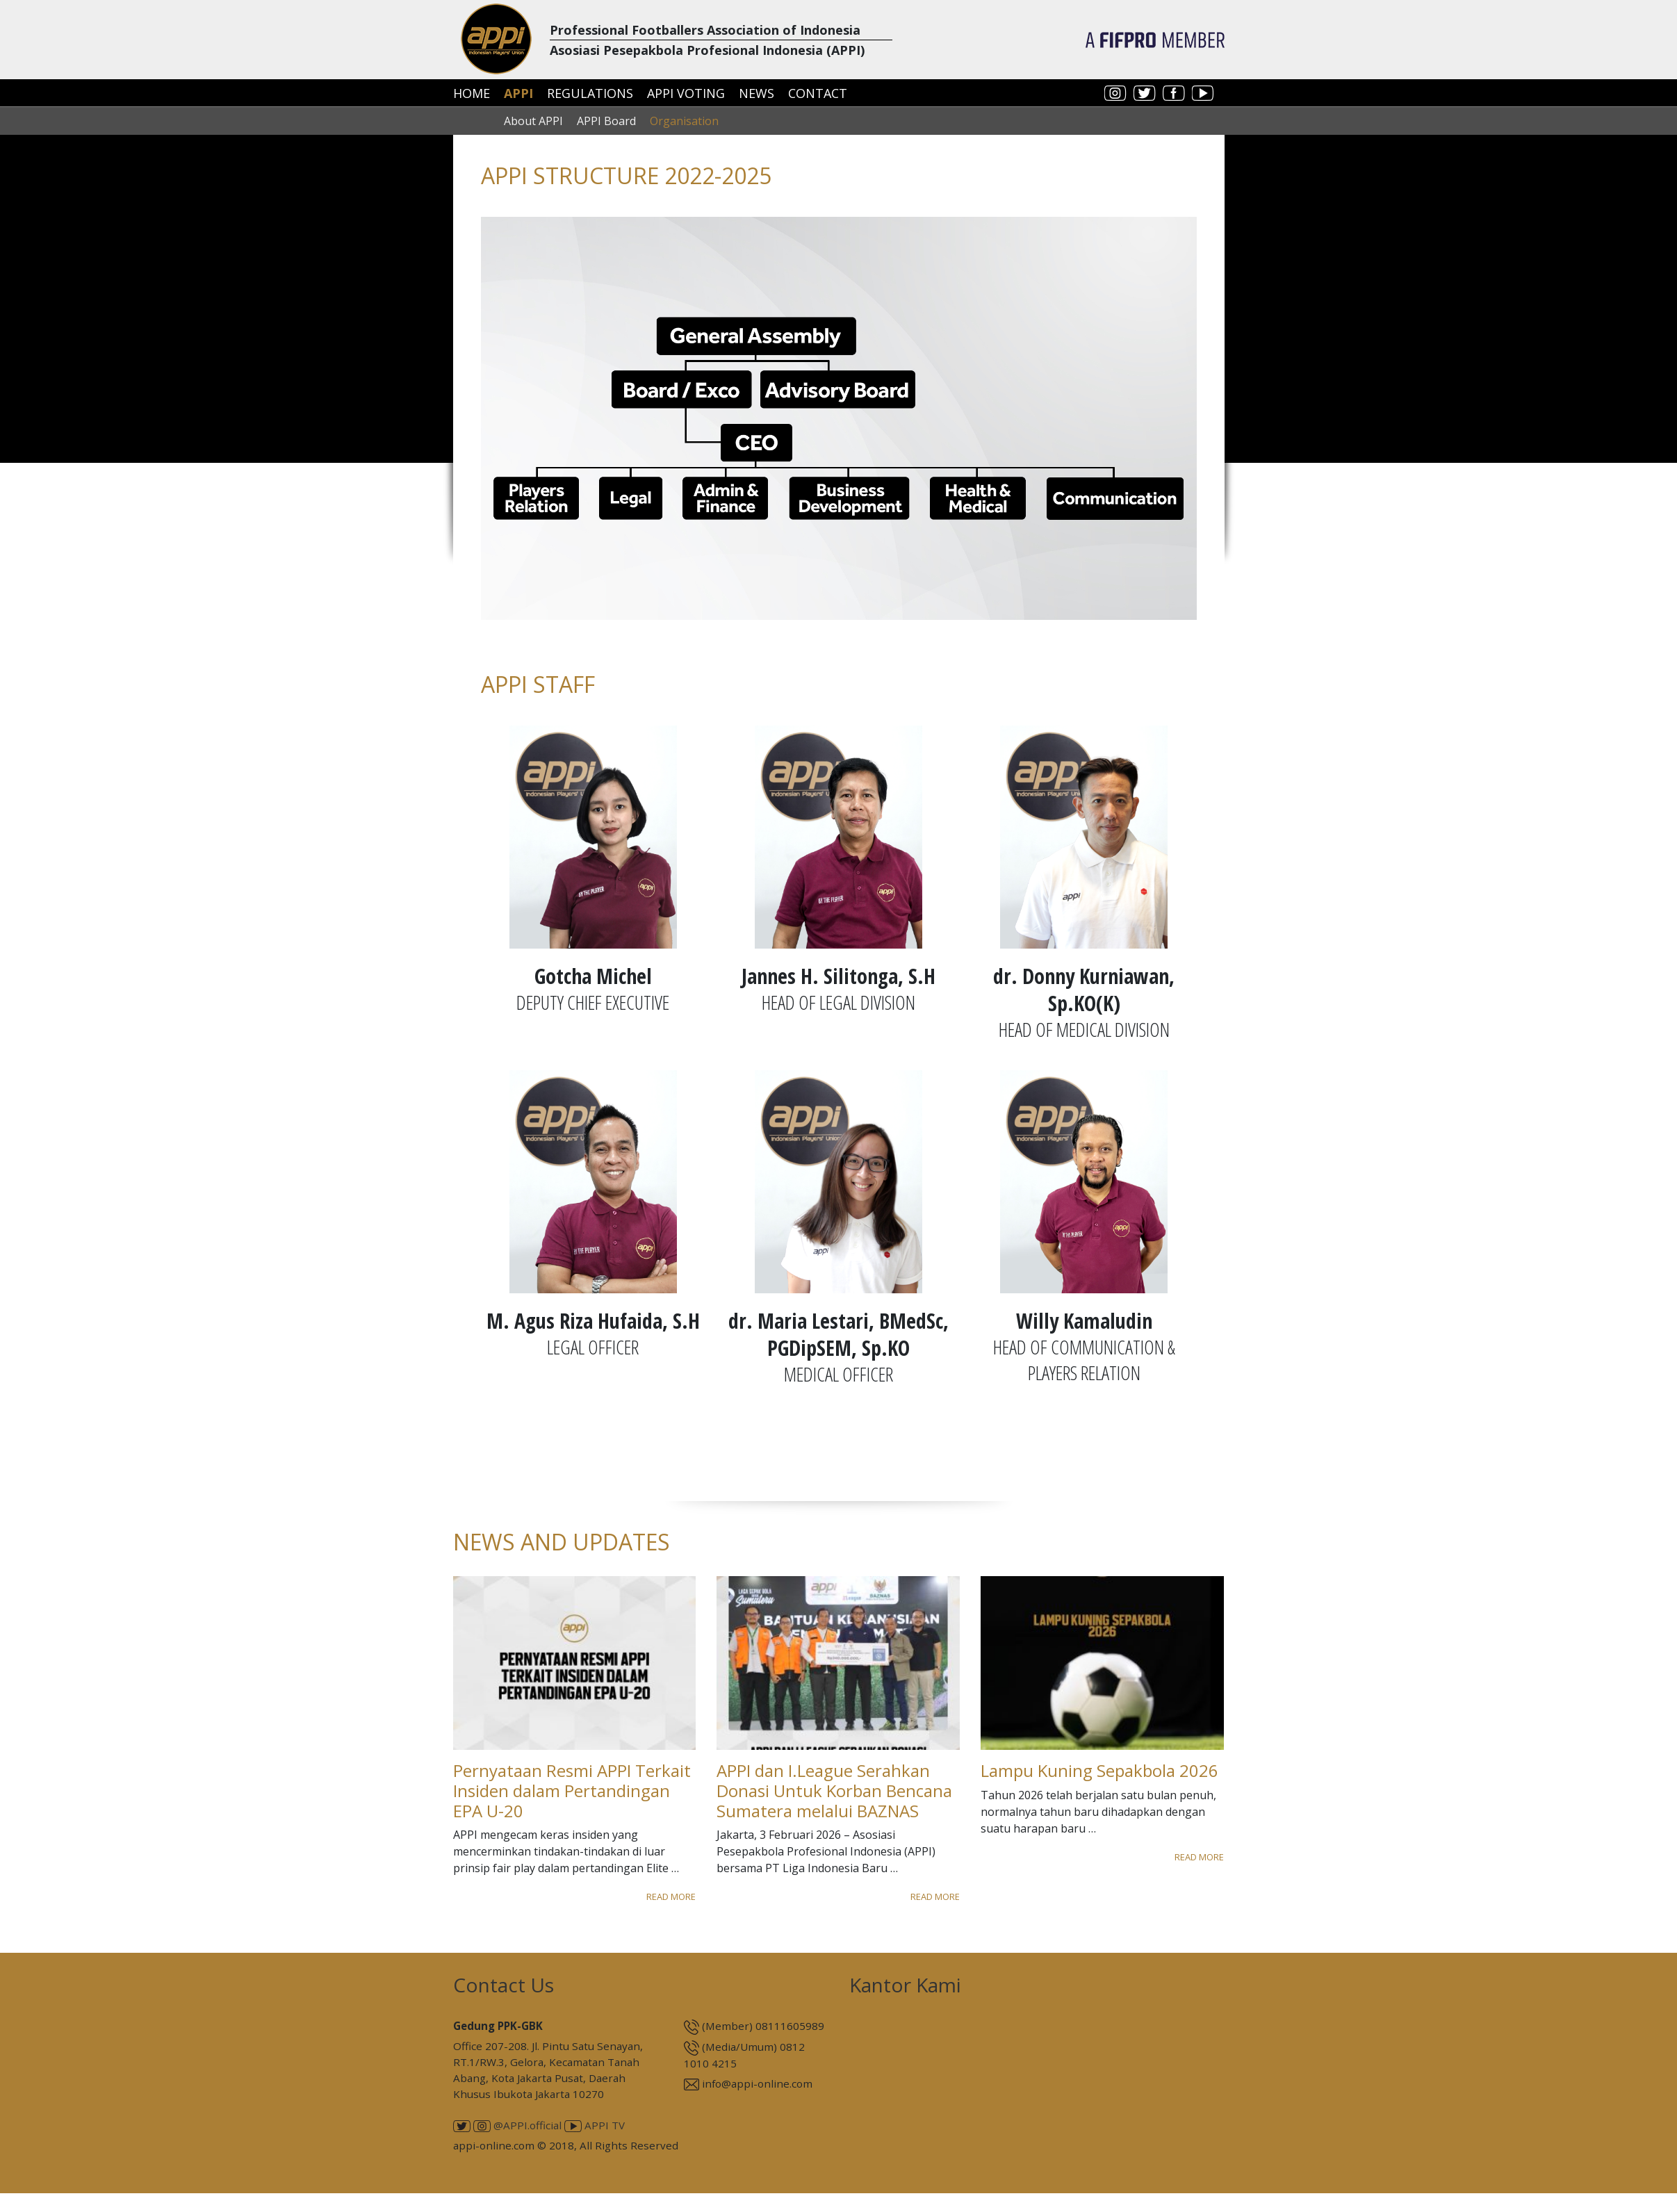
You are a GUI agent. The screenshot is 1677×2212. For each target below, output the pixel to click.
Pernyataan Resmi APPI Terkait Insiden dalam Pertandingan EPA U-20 (572, 1790)
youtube (1203, 93)
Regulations (590, 93)
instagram (1115, 93)
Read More (671, 1896)
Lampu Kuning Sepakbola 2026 (1099, 1770)
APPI (518, 93)
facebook (1174, 93)
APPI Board (606, 121)
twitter (1145, 93)
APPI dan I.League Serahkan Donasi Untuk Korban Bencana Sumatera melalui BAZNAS (834, 1790)
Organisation (684, 121)
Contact (817, 93)
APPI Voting (686, 93)
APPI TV (594, 2125)
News (756, 93)
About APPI (533, 121)
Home (471, 93)
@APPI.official (517, 2125)
